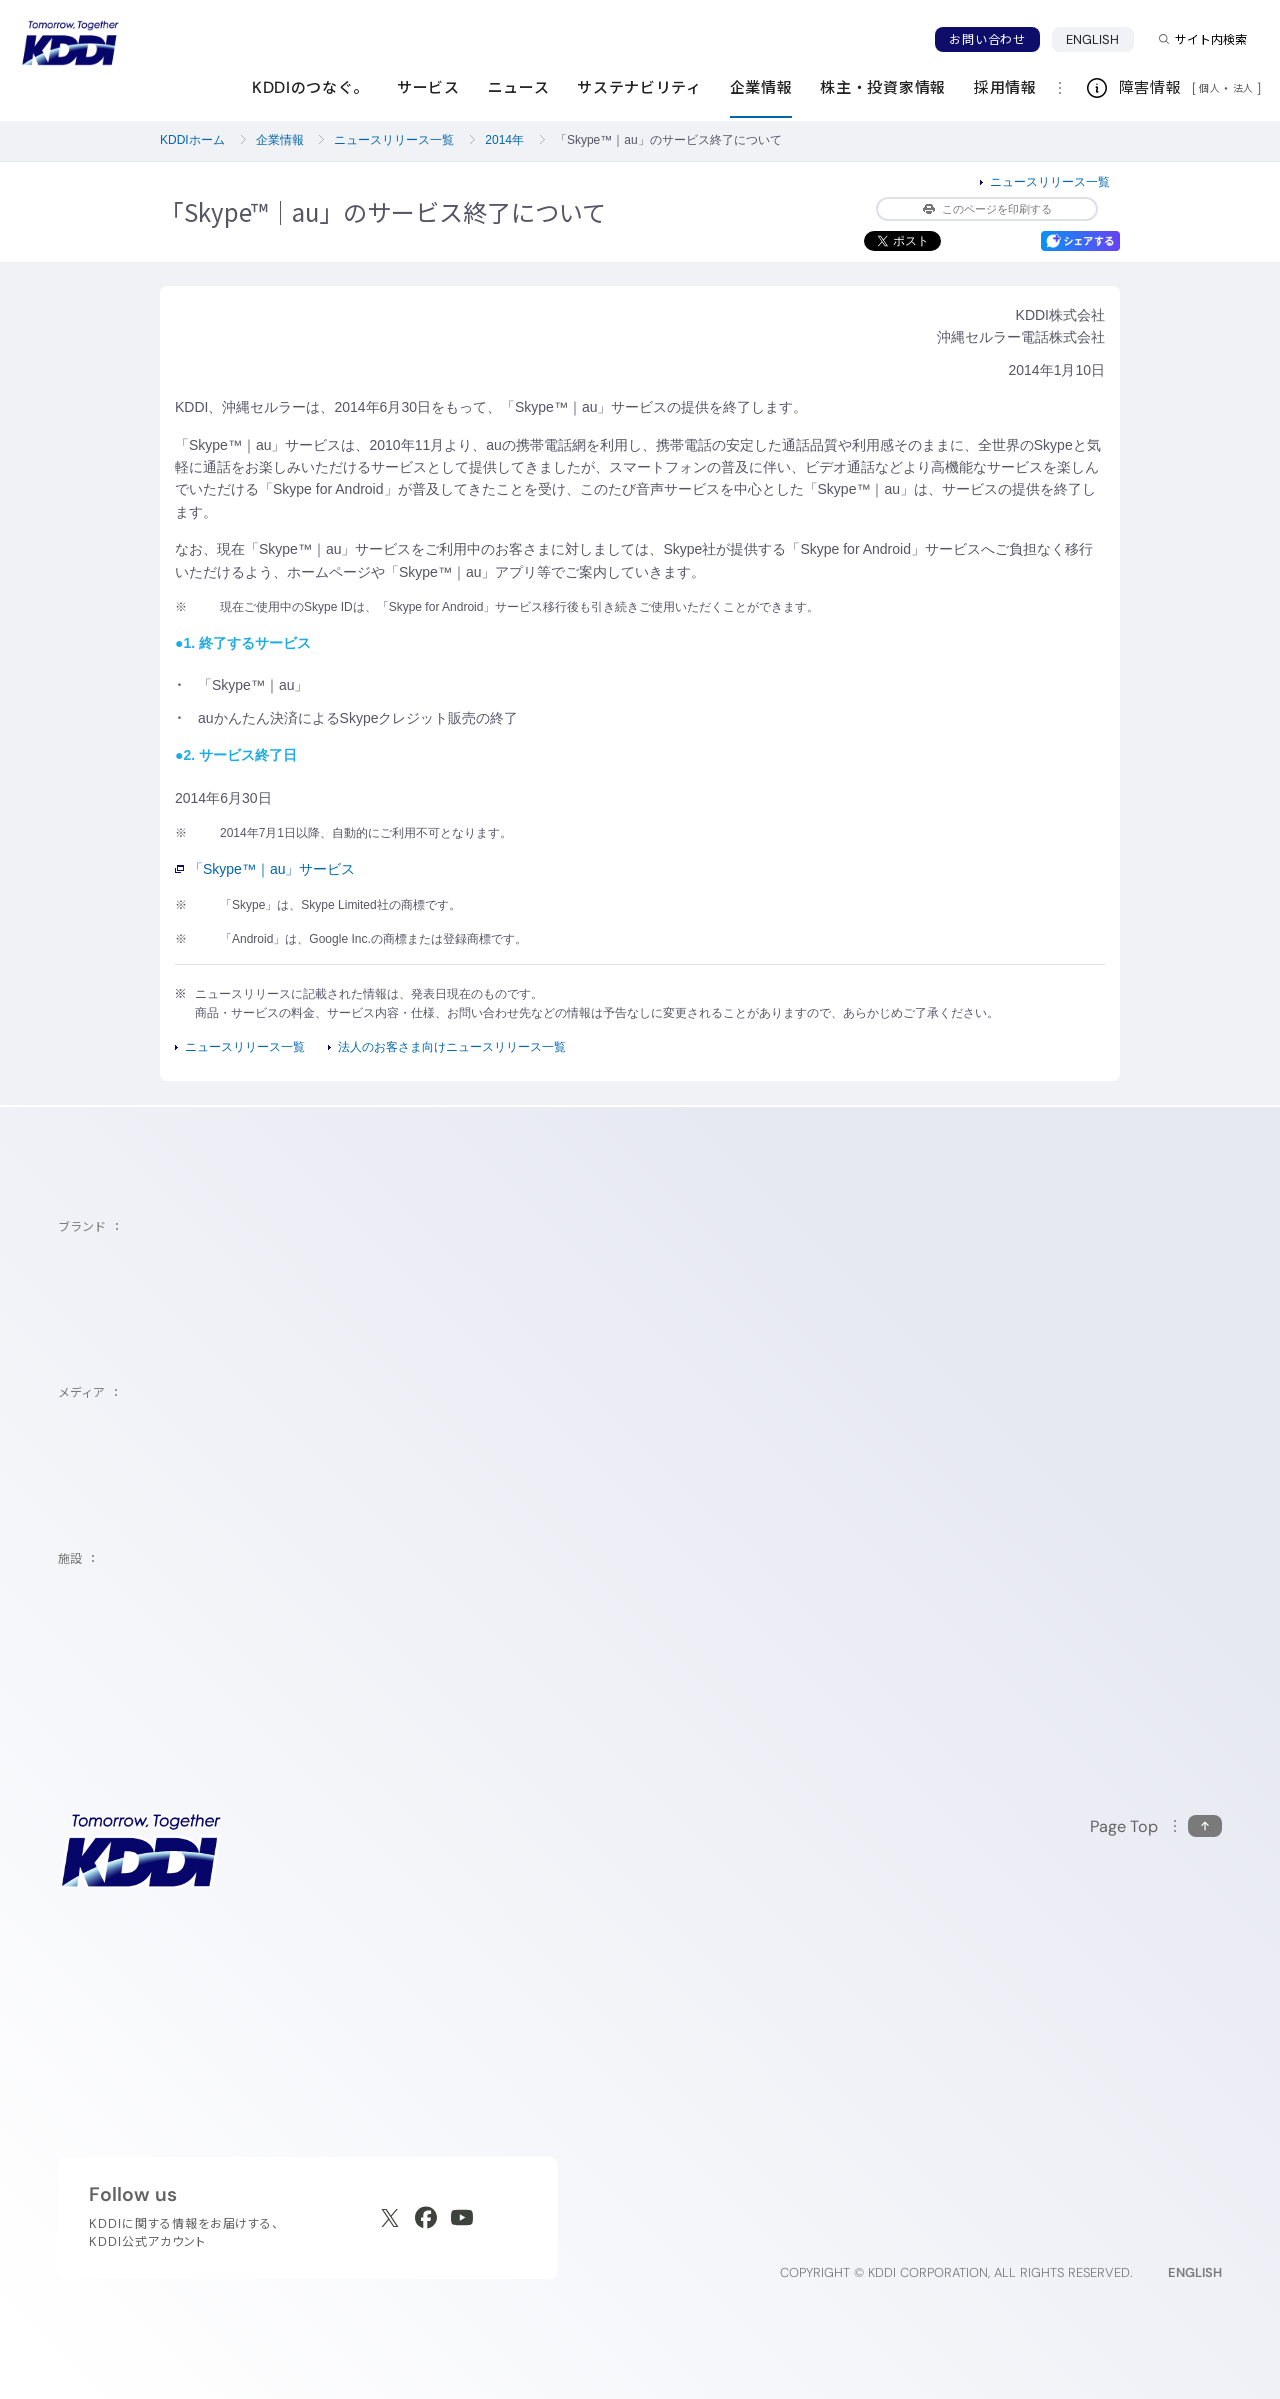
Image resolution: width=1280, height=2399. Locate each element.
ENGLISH (1093, 39)
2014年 (504, 140)
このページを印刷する (987, 209)
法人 (1245, 88)
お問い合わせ (987, 39)
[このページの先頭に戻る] (1156, 1826)
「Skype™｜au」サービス (265, 869)
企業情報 (280, 140)
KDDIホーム (192, 140)
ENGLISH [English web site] (1195, 2272)
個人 (1209, 88)
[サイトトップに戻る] (70, 43)
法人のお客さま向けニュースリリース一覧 (452, 1047)
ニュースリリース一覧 (394, 140)
